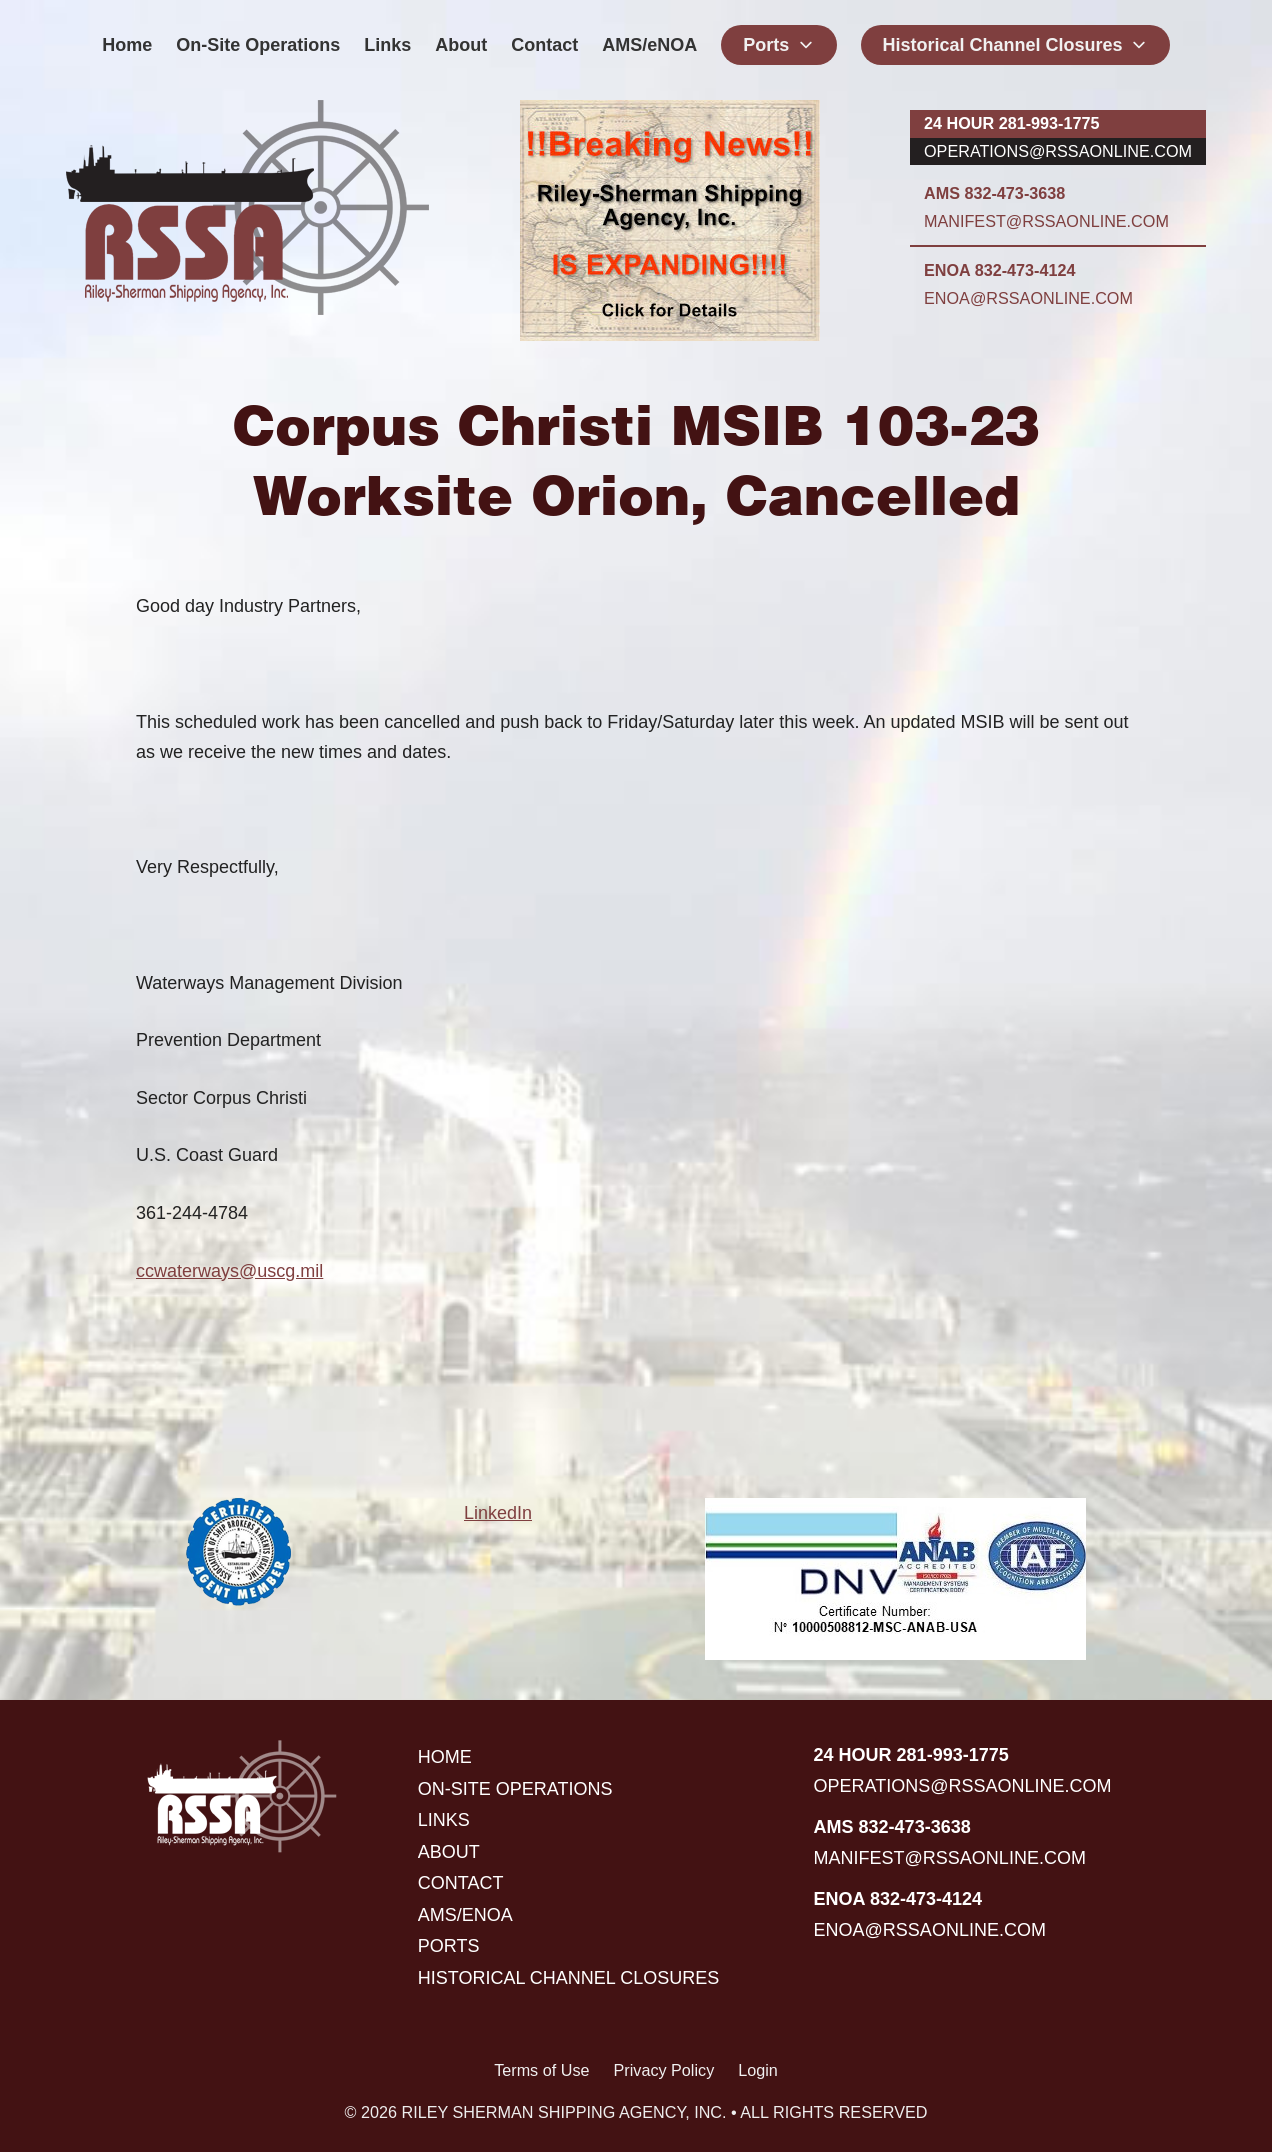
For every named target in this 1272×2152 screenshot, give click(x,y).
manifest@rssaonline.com (1046, 221)
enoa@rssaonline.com (1028, 298)
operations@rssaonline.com (1058, 151)
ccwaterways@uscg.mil (229, 1271)
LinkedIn (498, 1513)
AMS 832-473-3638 (994, 193)
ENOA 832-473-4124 (999, 270)
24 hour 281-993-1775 (1011, 123)
